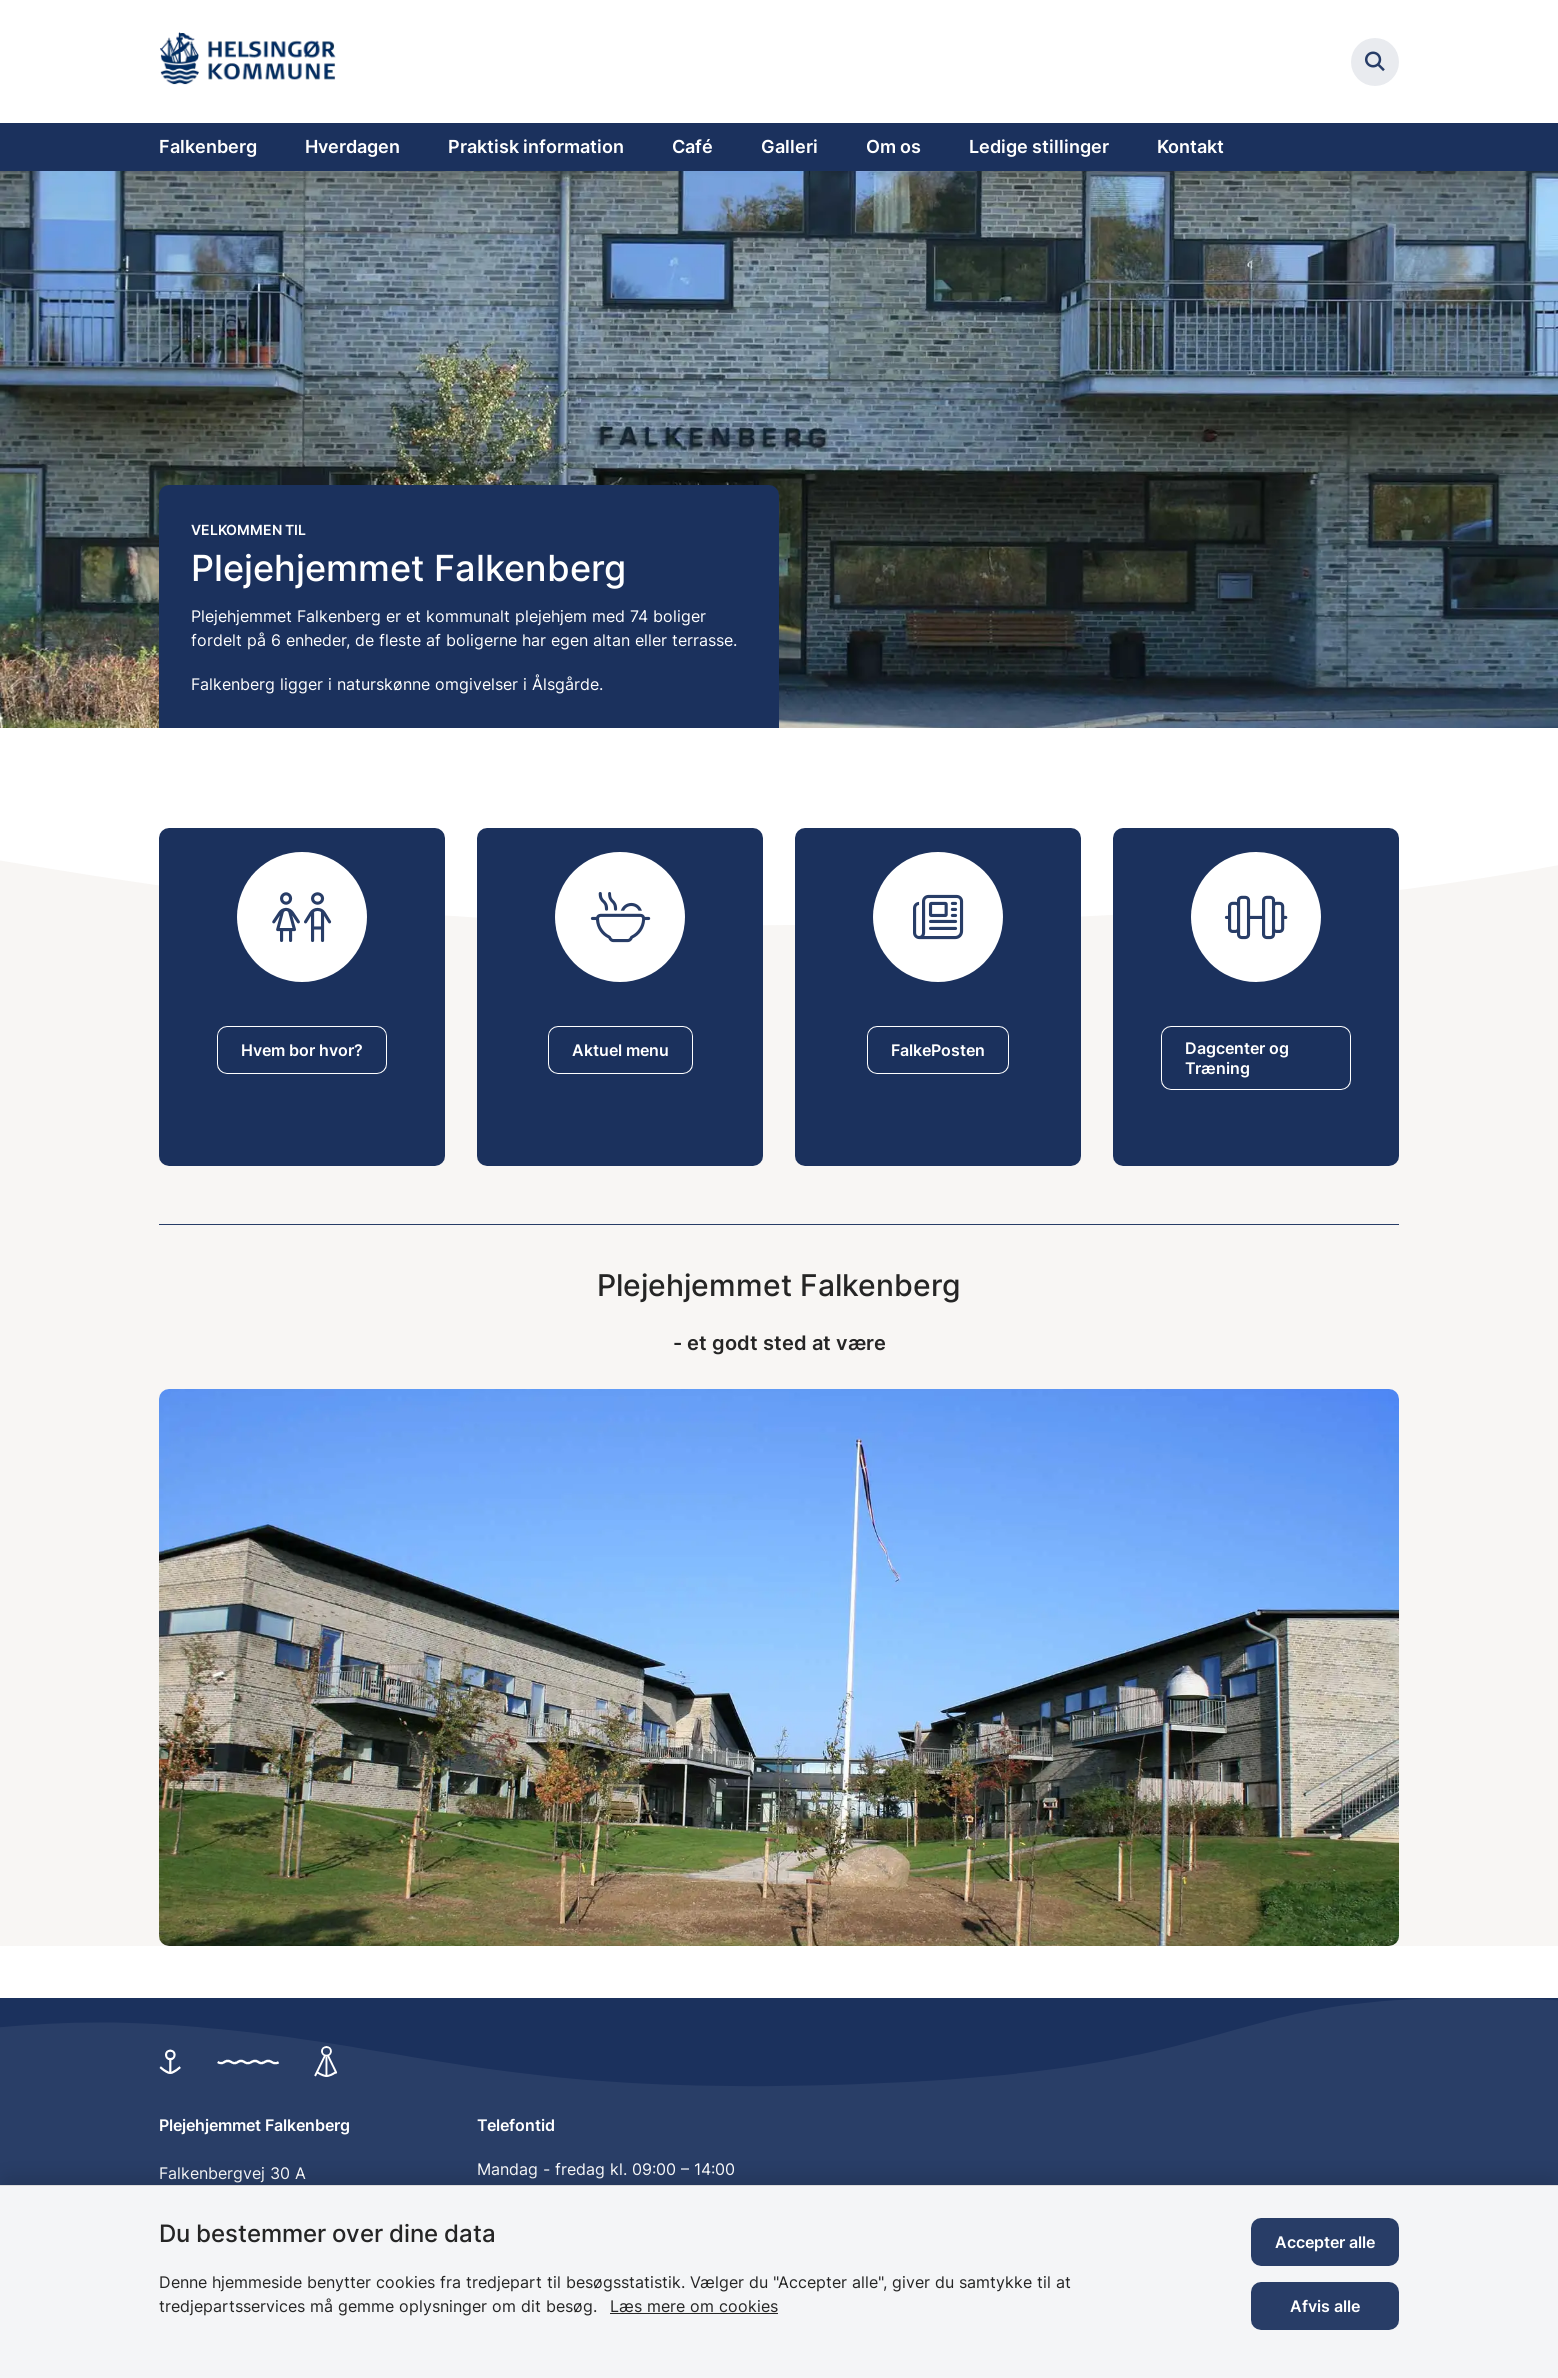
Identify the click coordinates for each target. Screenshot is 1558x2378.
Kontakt (1190, 146)
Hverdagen (352, 146)
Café (692, 146)
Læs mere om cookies (694, 2306)
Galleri (789, 146)
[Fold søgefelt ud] (1375, 62)
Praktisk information (536, 146)
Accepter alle (1325, 2242)
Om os (893, 146)
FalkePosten (938, 1050)
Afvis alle (1325, 2306)
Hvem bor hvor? (302, 1050)
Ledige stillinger (1039, 146)
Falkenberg (208, 146)
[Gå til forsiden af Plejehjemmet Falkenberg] (254, 61)
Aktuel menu (620, 1050)
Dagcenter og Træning (1237, 1058)
